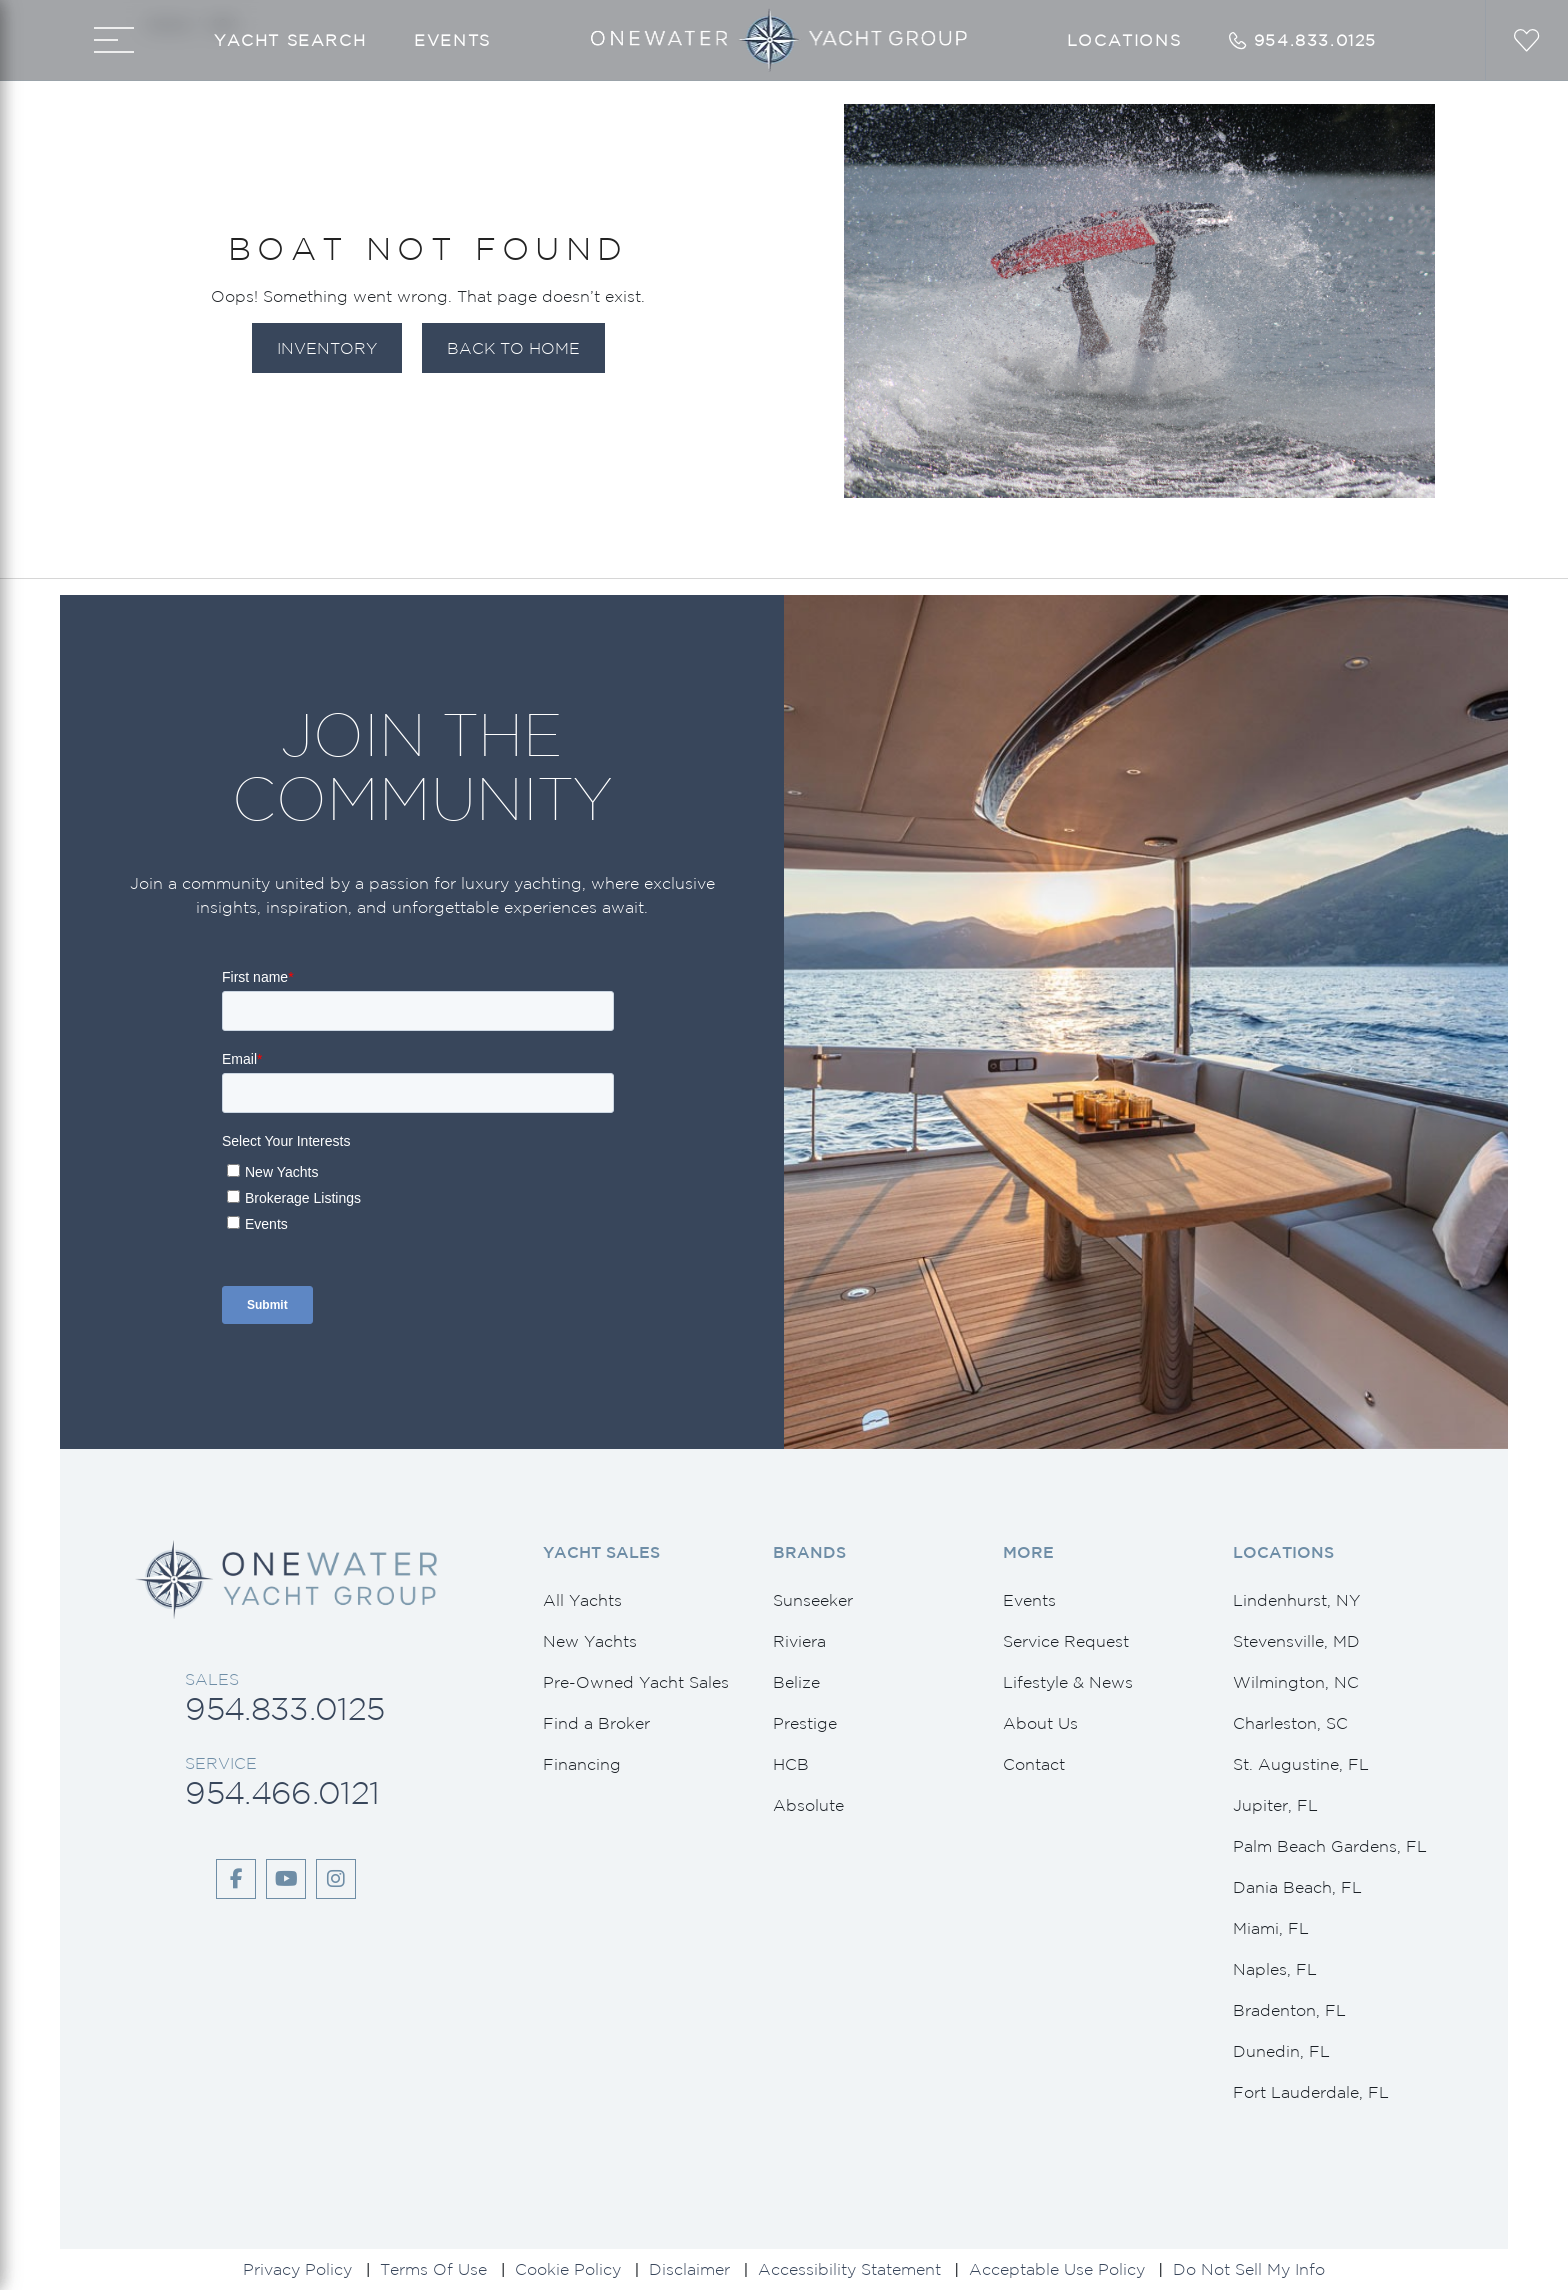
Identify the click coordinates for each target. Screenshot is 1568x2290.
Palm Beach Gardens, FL (1330, 1846)
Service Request (1066, 1641)
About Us (1040, 1723)
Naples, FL (1275, 1969)
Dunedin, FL (1281, 2051)
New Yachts (590, 1641)
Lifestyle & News (1068, 1682)
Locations (1124, 40)
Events (452, 40)
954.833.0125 (284, 1708)
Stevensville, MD (1296, 1641)
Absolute (808, 1805)
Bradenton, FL (1289, 2010)
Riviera (799, 1641)
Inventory (327, 348)
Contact (1034, 1764)
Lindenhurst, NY (1296, 1600)
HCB (791, 1764)
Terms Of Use (433, 2269)
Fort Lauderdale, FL (1311, 2092)
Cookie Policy (568, 2269)
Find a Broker (596, 1723)
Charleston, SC (1290, 1723)
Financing (582, 1764)
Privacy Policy (297, 2269)
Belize (796, 1682)
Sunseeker (813, 1600)
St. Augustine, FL (1301, 1764)
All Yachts (582, 1600)
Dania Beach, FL (1297, 1887)
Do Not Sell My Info (1249, 2269)
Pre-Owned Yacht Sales (636, 1682)
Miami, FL (1271, 1928)
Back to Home (513, 348)
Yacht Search (290, 40)
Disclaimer (689, 2269)
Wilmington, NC (1296, 1682)
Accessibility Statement (849, 2269)
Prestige (805, 1723)
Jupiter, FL (1275, 1805)
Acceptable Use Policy (1057, 2269)
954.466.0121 (282, 1792)
